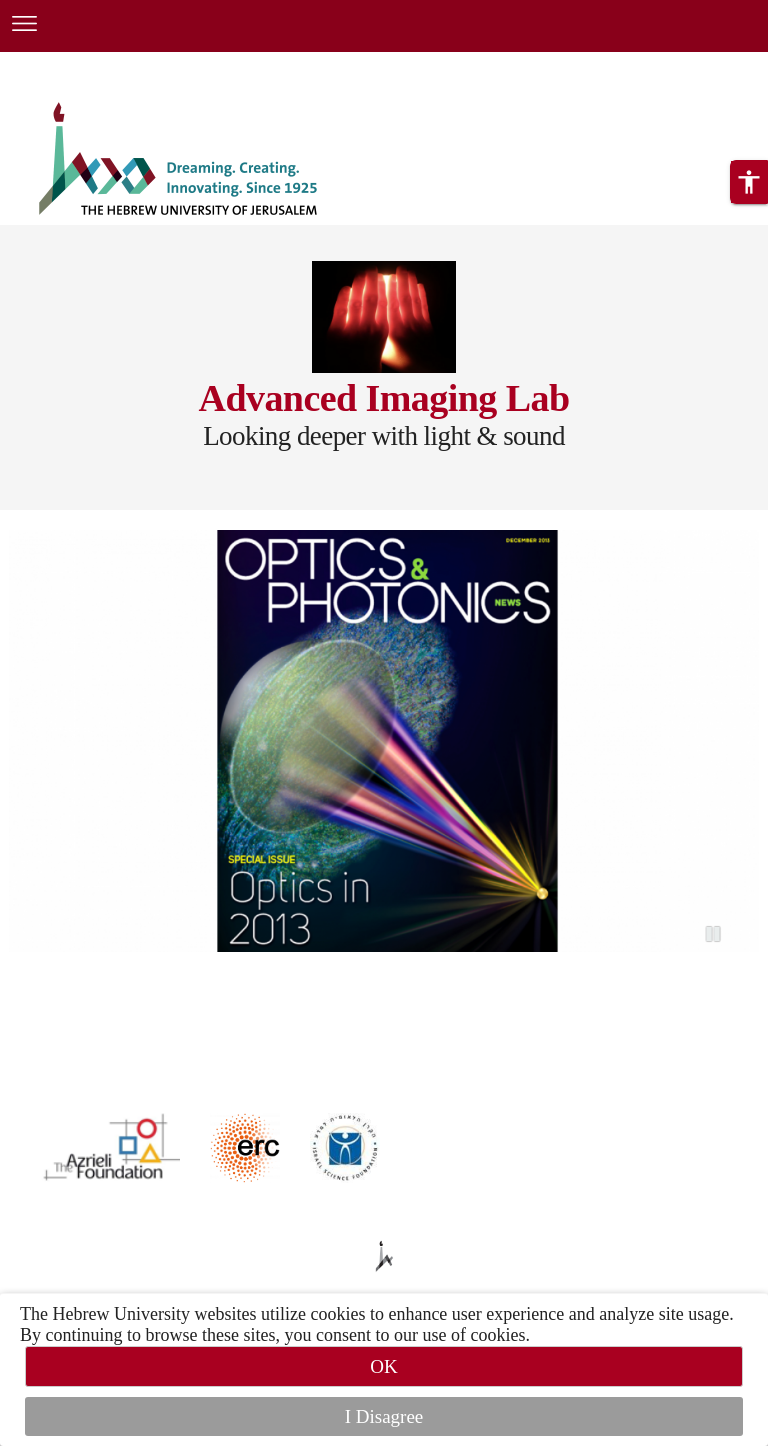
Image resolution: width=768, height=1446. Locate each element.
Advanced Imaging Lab (384, 398)
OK (383, 1366)
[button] (749, 215)
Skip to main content (74, 64)
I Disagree (384, 1416)
